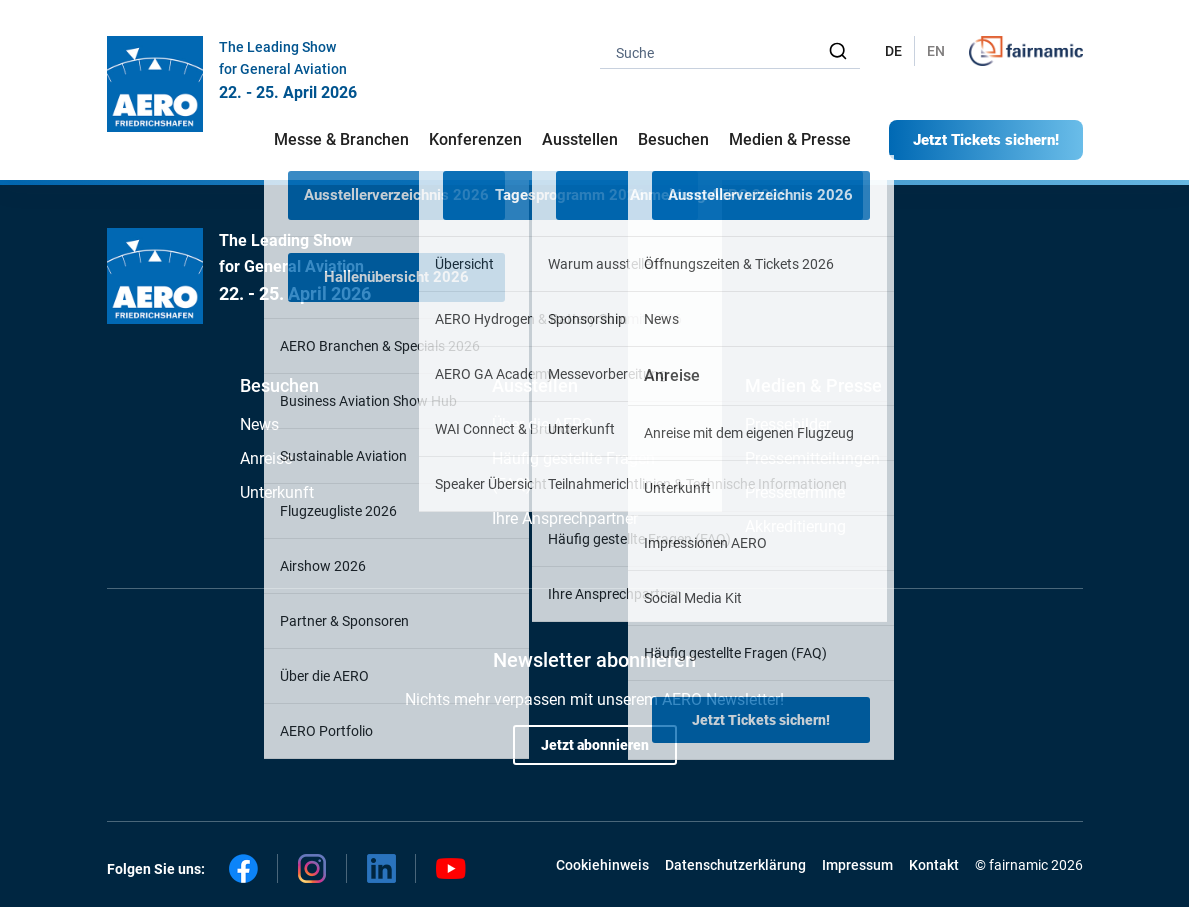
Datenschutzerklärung (735, 865)
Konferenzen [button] (475, 139)
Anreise (266, 458)
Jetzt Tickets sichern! (986, 140)
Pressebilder (788, 424)
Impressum (857, 865)
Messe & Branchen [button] (341, 139)
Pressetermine (795, 492)
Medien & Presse (790, 139)
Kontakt (934, 865)
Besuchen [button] (673, 139)
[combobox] (730, 51)
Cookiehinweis (602, 865)
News (259, 424)
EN (936, 51)
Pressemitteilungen (812, 458)
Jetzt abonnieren (595, 745)
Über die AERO (542, 424)
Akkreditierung (795, 526)
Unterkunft (277, 492)
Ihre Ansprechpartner (565, 518)
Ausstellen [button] (580, 139)
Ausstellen (535, 385)
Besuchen (279, 385)
